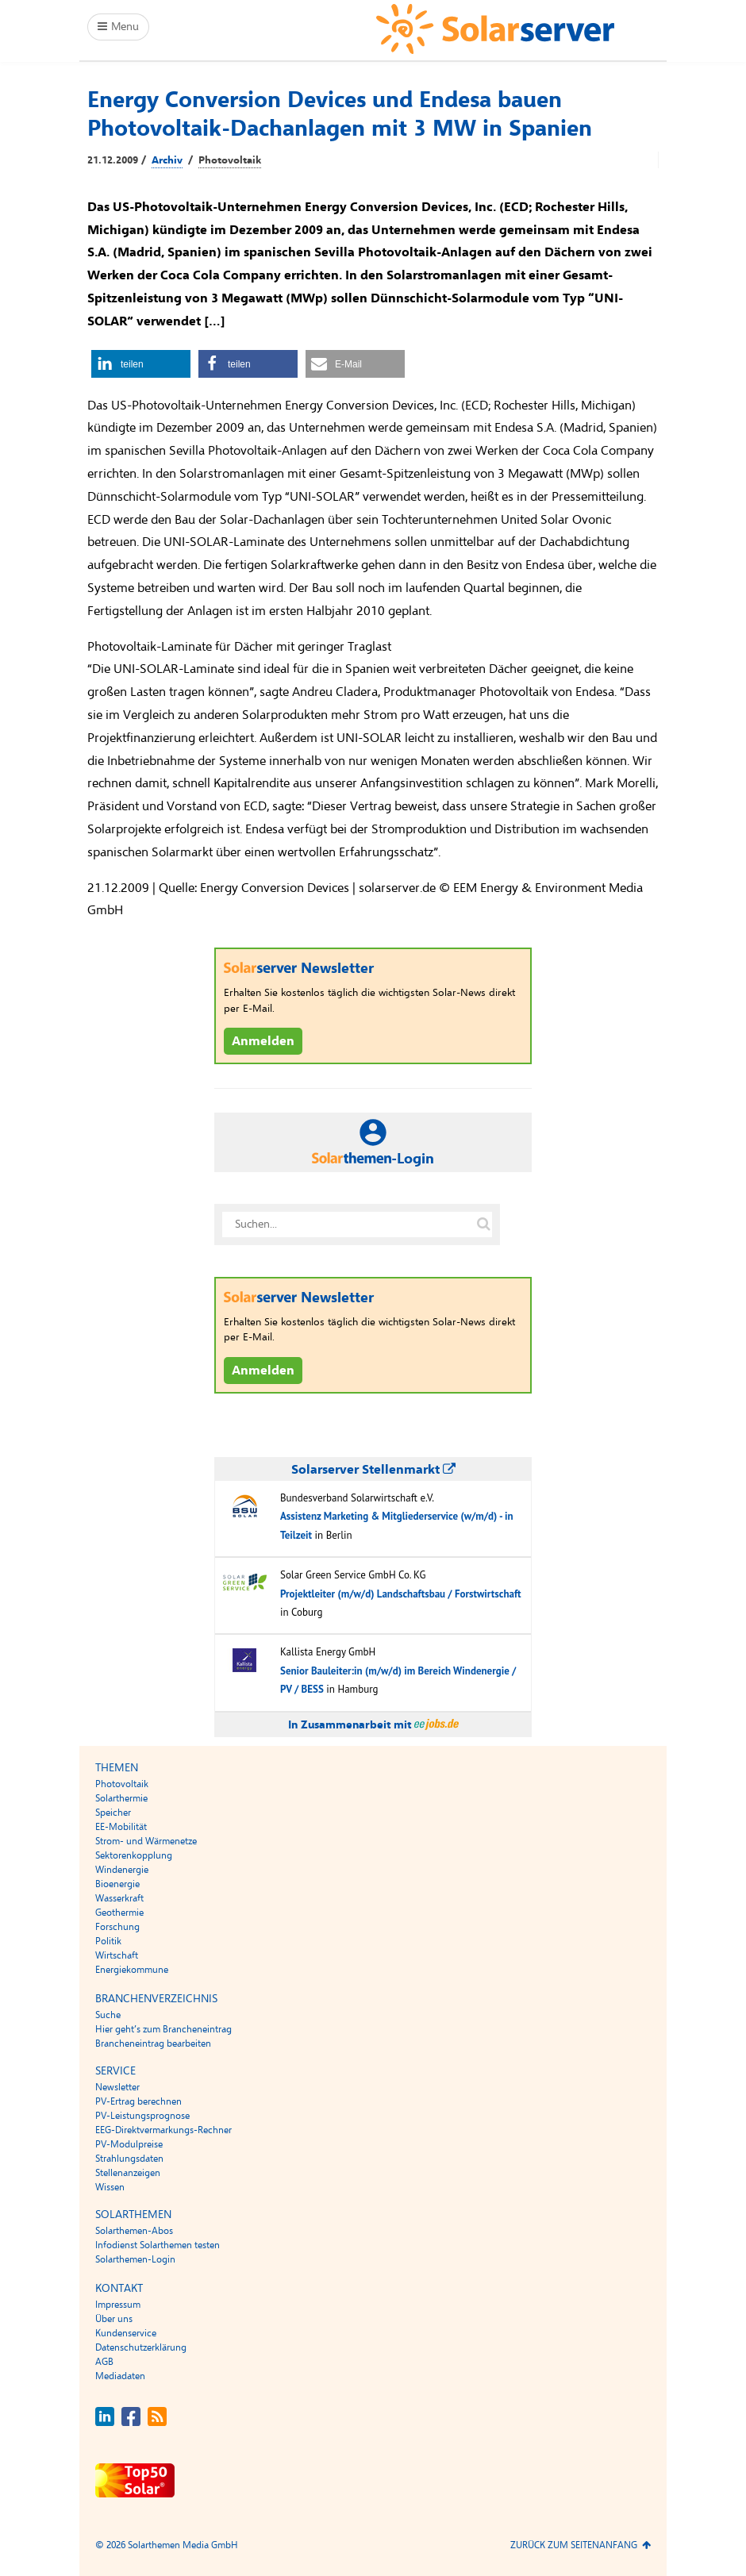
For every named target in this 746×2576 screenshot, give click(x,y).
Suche (108, 2015)
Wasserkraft (119, 1898)
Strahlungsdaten (129, 2158)
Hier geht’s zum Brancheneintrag (163, 2029)
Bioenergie (117, 1884)
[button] (140, 364)
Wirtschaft (116, 1955)
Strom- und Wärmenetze (146, 1841)
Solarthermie (121, 1798)
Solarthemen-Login (135, 2259)
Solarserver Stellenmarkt (373, 1469)
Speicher (113, 1812)
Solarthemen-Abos (134, 2230)
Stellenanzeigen (127, 2173)
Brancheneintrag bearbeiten (153, 2043)
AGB (104, 2361)
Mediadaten (120, 2376)
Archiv (167, 160)
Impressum (117, 2304)
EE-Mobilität (121, 1827)
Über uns (114, 2319)
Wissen (110, 2187)
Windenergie (121, 1869)
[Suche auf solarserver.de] (483, 1224)
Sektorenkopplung (133, 1855)
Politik (108, 1941)
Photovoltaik (229, 160)
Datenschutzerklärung (140, 2347)
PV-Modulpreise (129, 2144)
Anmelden (263, 1041)
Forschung (117, 1926)
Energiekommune (131, 1969)
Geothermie (119, 1912)
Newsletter (117, 2087)
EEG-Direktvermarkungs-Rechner (163, 2130)
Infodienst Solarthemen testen (157, 2245)
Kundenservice (125, 2333)
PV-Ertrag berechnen (138, 2101)
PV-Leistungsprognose (142, 2115)
